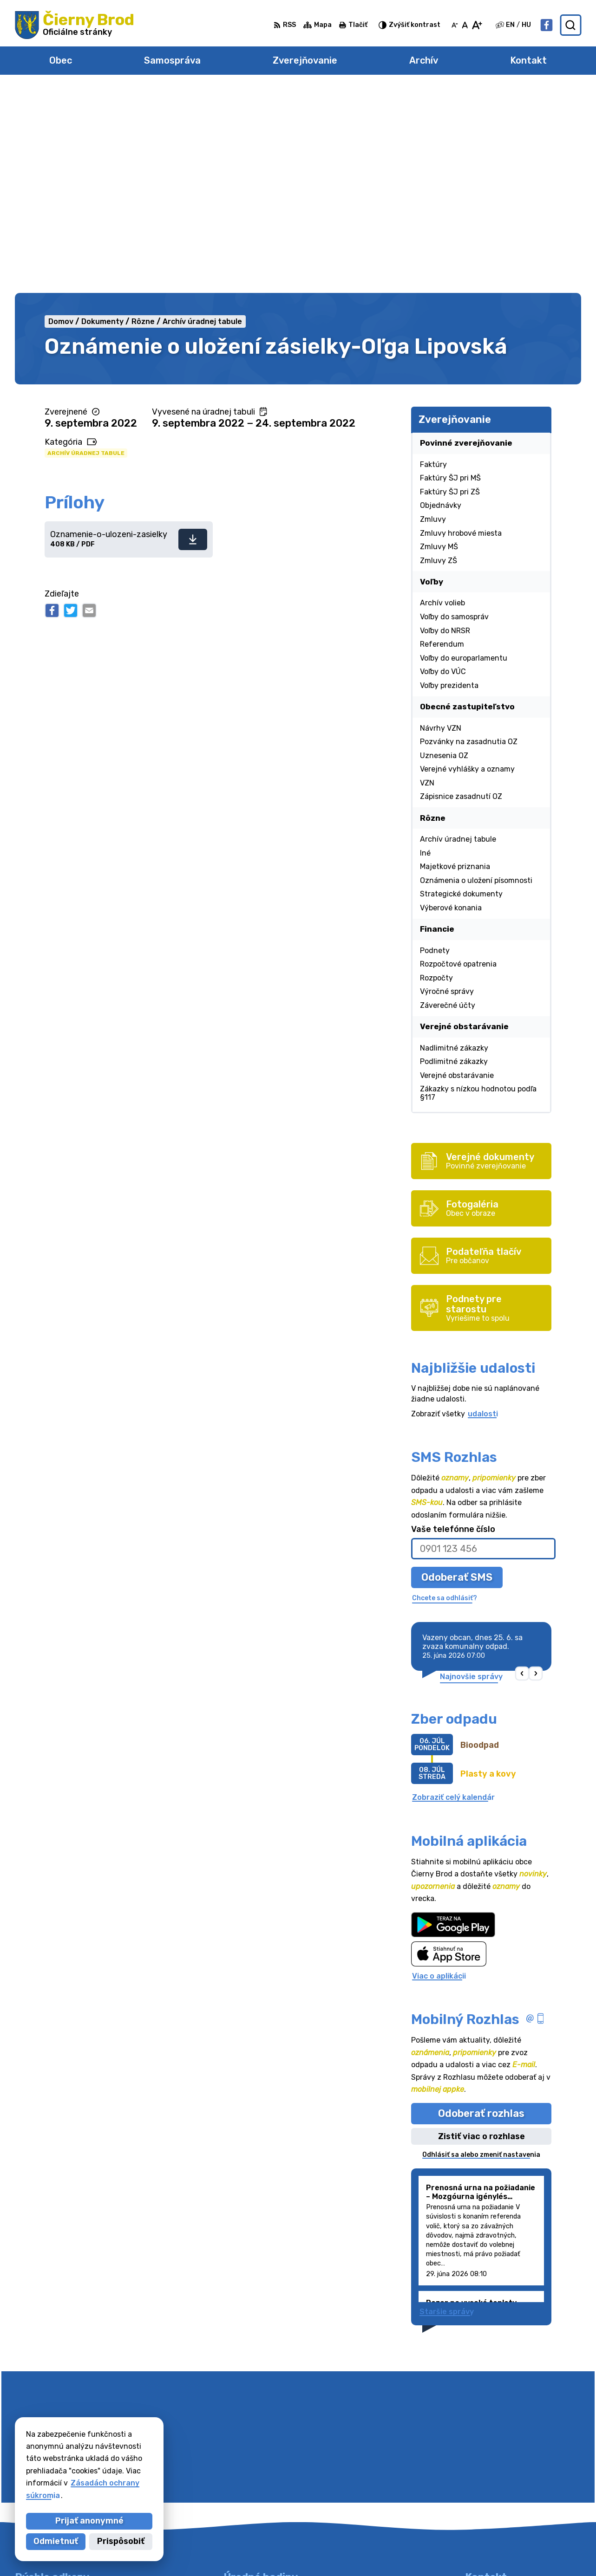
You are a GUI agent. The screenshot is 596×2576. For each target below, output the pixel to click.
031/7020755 (490, 2479)
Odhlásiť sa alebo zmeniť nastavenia (481, 1950)
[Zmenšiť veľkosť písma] (455, 25)
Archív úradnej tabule (85, 248)
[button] (522, 1469)
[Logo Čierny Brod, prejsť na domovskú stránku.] (74, 25)
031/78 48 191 (491, 2469)
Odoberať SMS (456, 1372)
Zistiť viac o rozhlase (481, 1932)
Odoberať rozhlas (481, 1909)
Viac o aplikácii (439, 1771)
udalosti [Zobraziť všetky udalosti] (483, 1209)
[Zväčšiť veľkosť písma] (477, 25)
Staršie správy (446, 2106)
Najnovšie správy (471, 1472)
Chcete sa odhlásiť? (444, 1393)
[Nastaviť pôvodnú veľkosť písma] (465, 25)
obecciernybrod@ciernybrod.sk (523, 2489)
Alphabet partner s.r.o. (280, 2551)
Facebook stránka (499, 2500)
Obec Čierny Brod (422, 2551)
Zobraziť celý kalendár (453, 1593)
